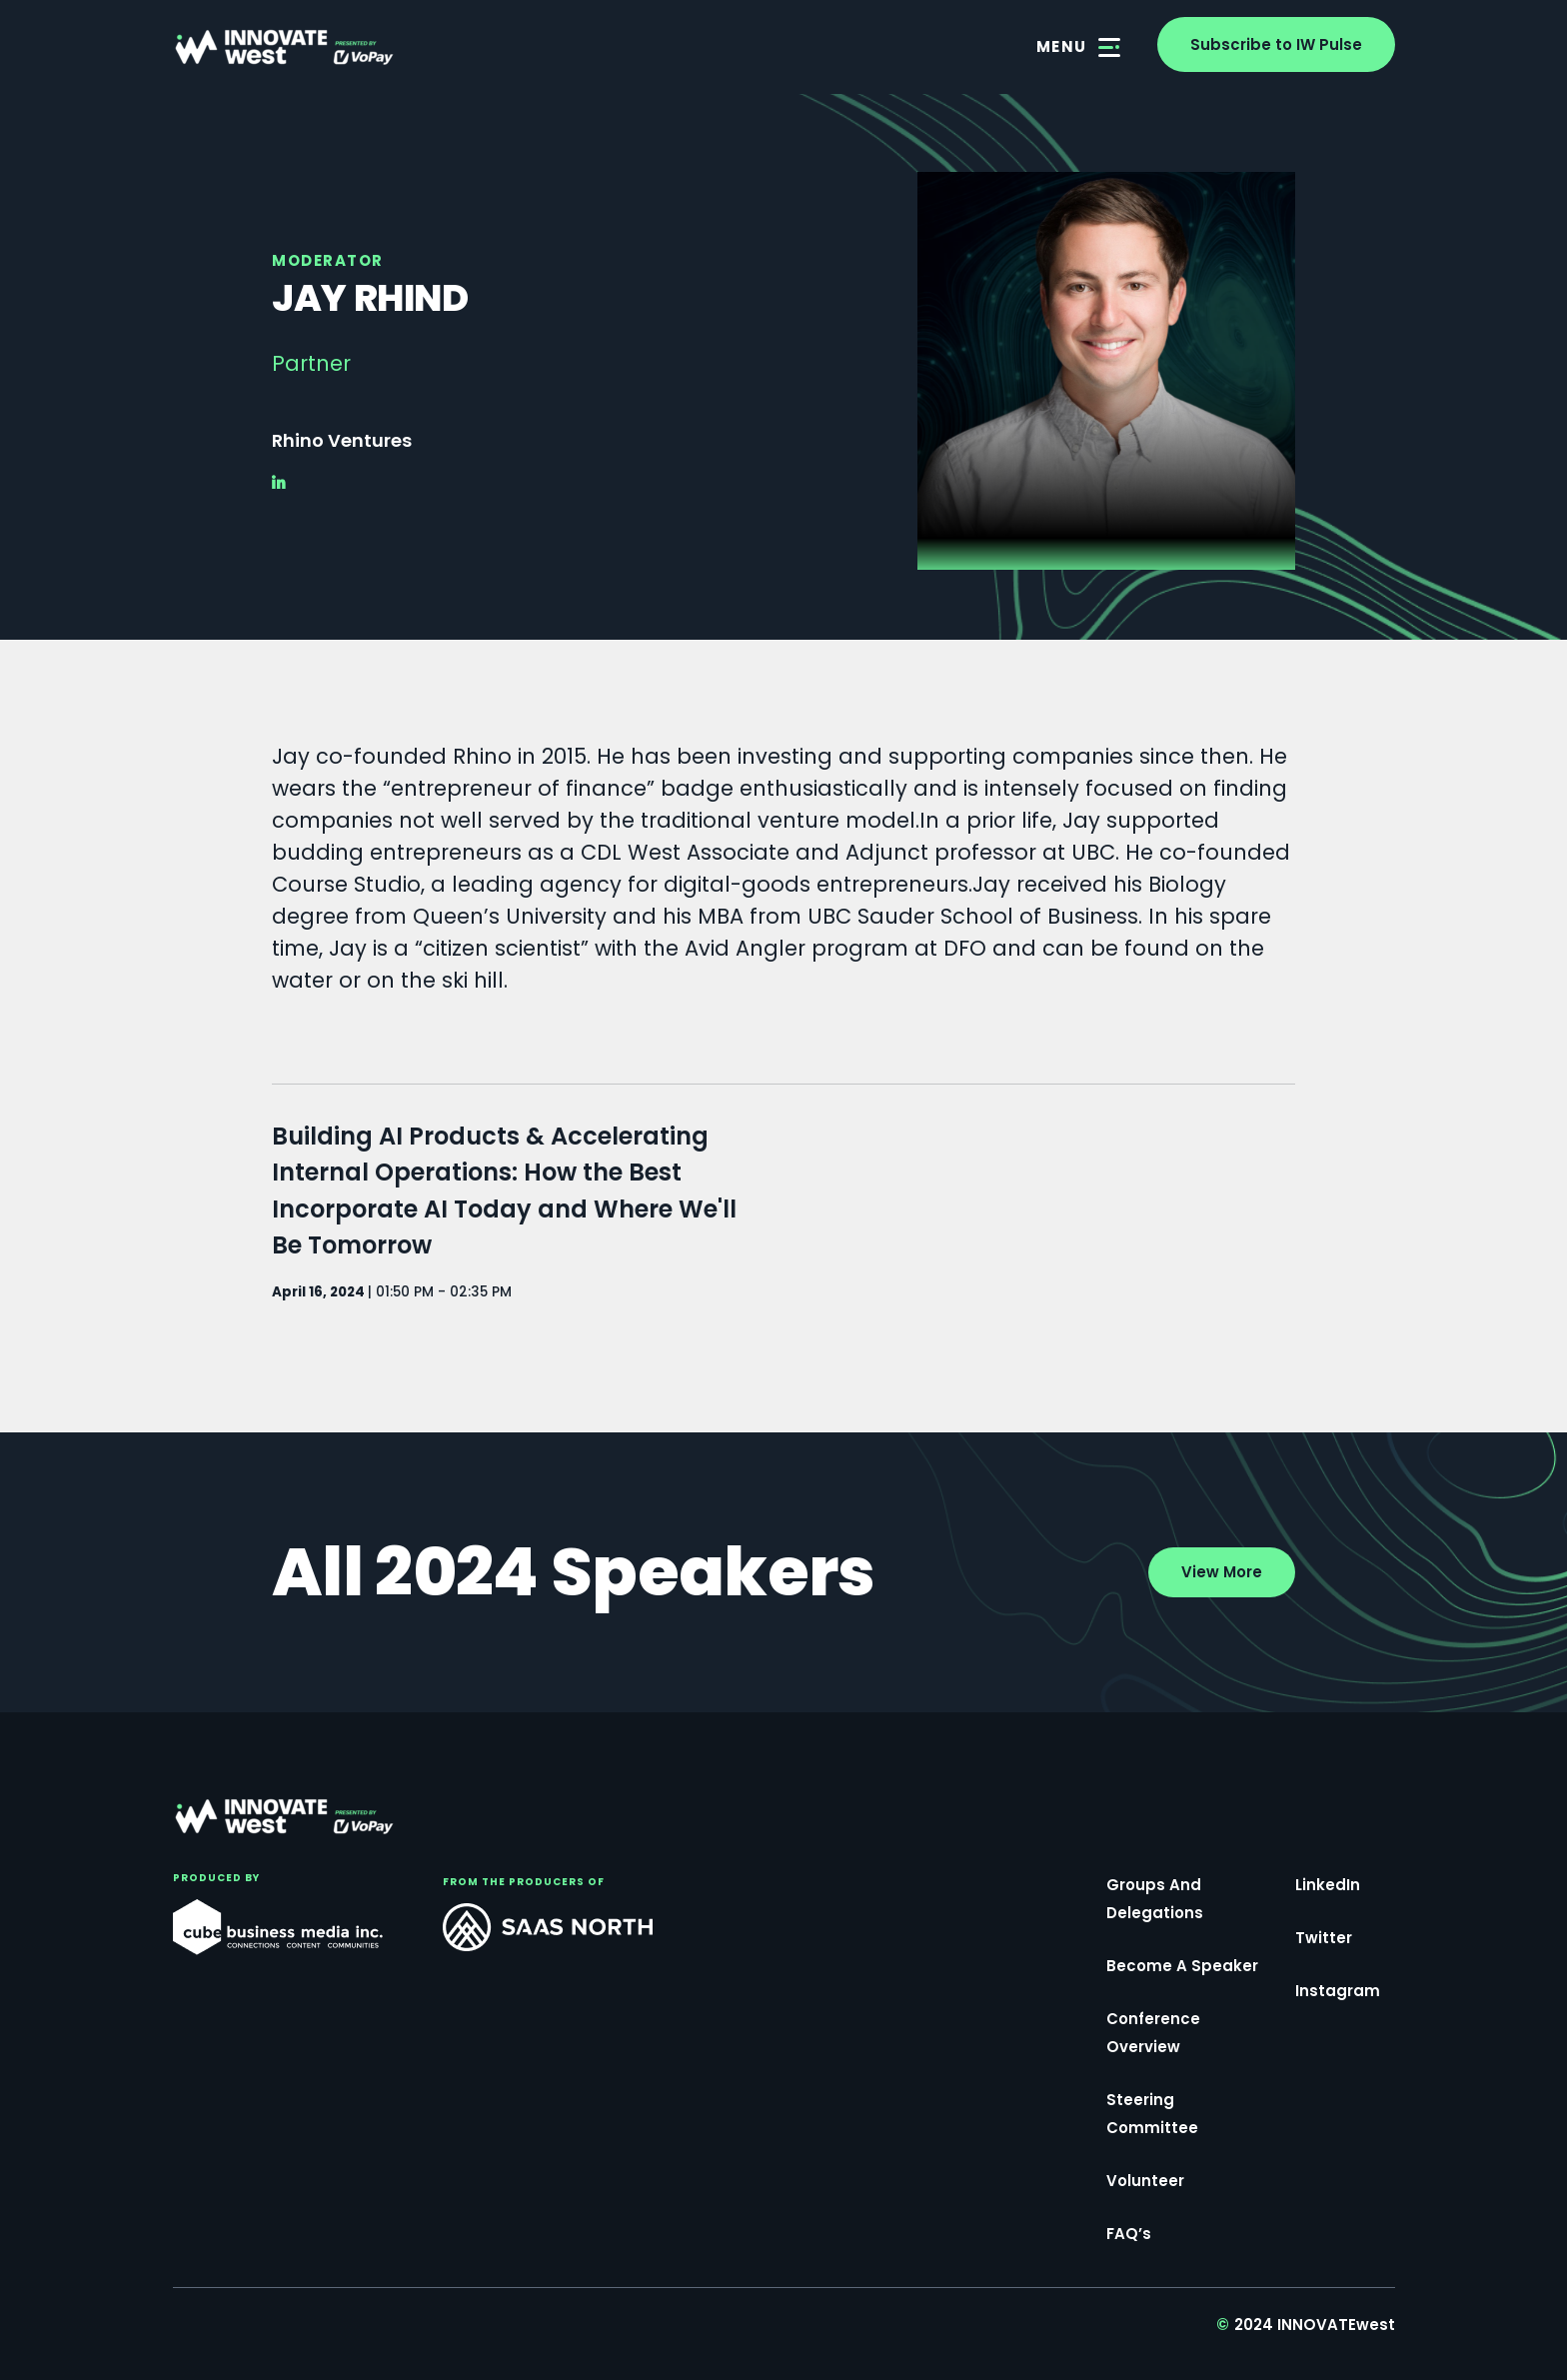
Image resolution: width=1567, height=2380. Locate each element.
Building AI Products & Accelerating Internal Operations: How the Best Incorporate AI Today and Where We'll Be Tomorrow (504, 1191)
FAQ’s (1128, 2233)
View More (1221, 1571)
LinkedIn (1327, 1884)
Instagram (1337, 1990)
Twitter (1323, 1937)
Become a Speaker (1182, 1965)
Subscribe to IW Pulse (1276, 44)
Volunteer (1145, 2180)
